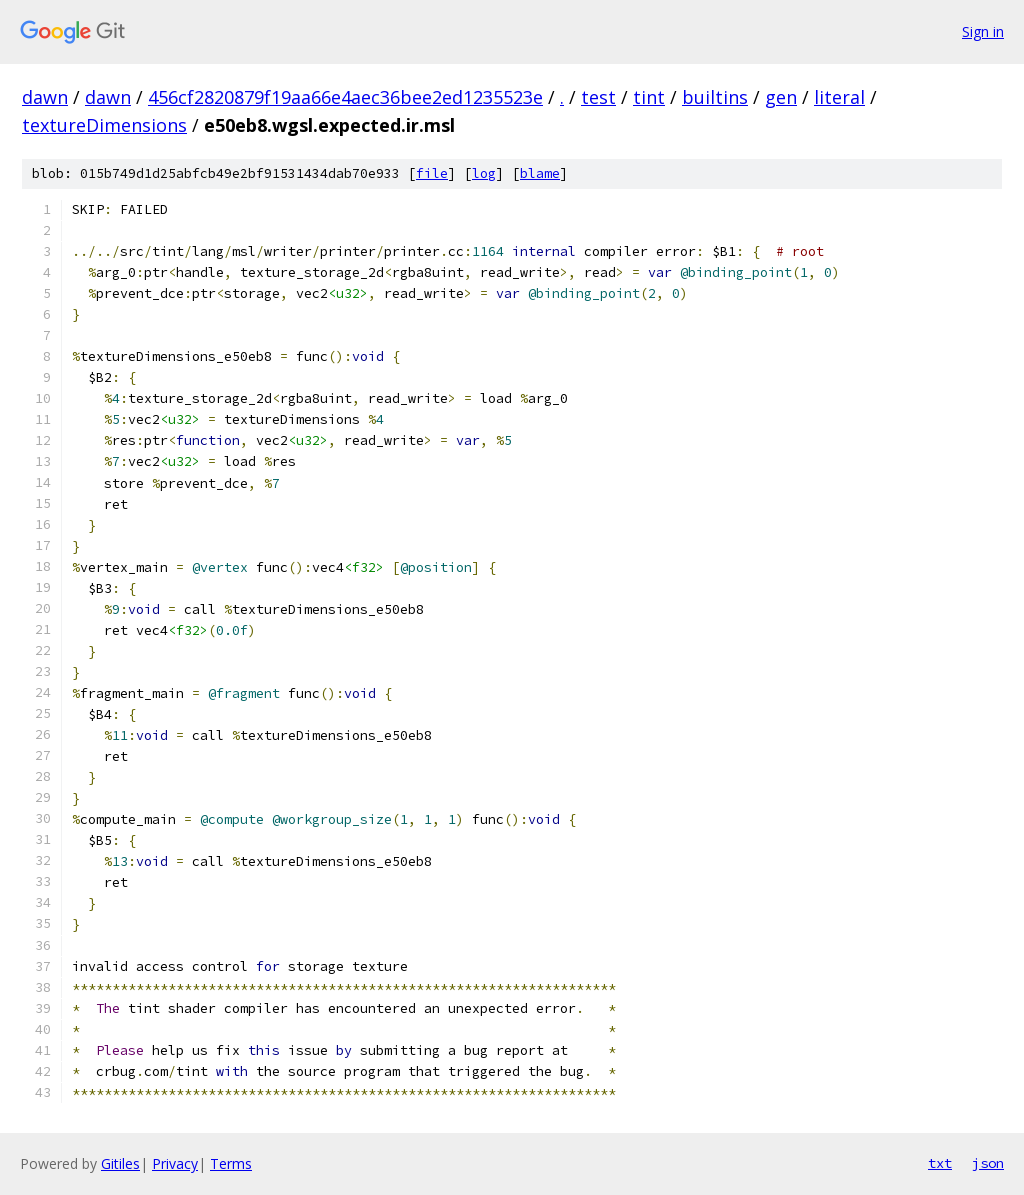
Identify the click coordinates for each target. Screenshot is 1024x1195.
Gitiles (120, 1163)
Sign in (983, 31)
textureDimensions (104, 125)
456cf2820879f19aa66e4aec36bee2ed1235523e (345, 97)
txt (940, 1163)
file (432, 173)
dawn (45, 97)
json (988, 1163)
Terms (231, 1163)
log (484, 173)
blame (540, 173)
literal (839, 97)
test (598, 97)
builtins (715, 97)
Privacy (175, 1163)
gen (781, 97)
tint (649, 97)
